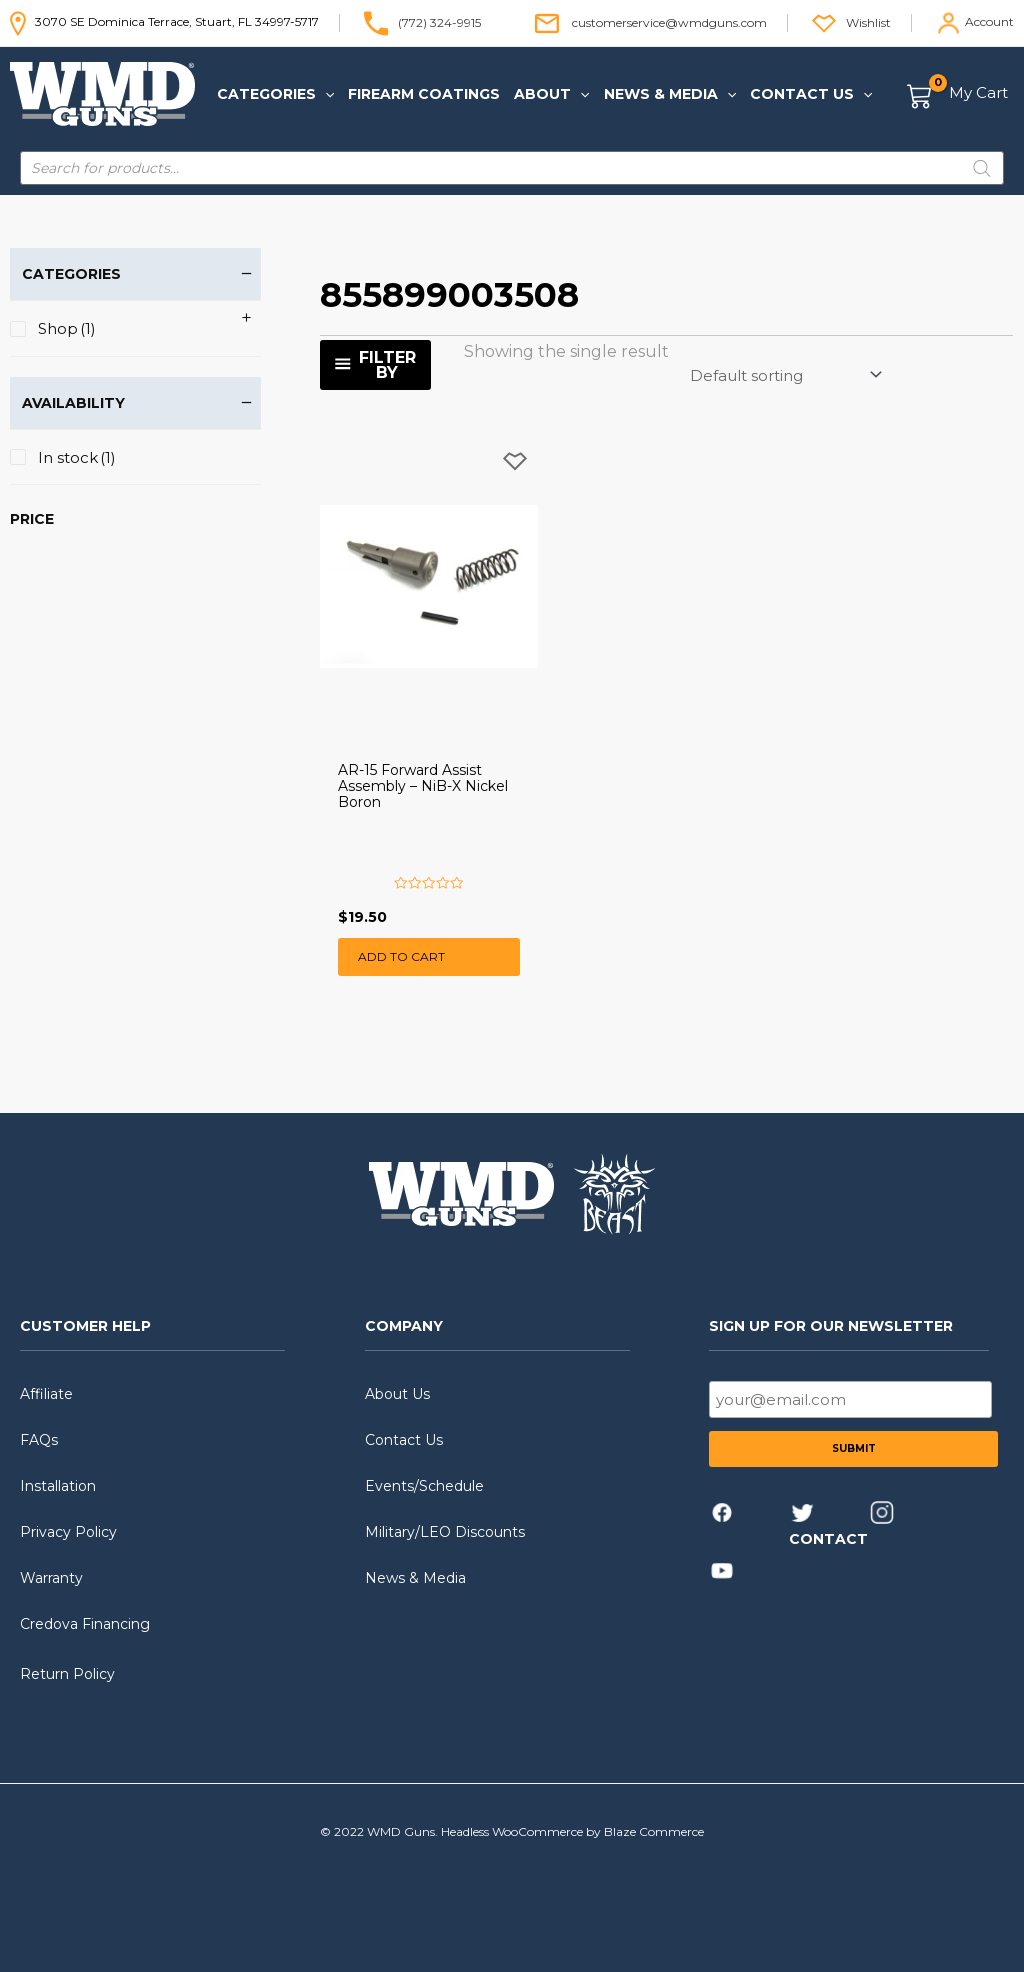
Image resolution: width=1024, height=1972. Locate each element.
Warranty (51, 1578)
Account (989, 21)
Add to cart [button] (401, 956)
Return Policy (67, 1674)
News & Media (415, 1578)
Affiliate (46, 1394)
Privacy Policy (68, 1532)
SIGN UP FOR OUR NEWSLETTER (831, 1326)
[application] (325, 94)
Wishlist (868, 21)
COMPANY (404, 1326)
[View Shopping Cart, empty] (958, 94)
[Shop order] (784, 375)
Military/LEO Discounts (445, 1532)
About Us (397, 1394)
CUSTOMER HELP (85, 1326)
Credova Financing (85, 1624)
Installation (58, 1486)
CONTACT (828, 1539)
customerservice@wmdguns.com (669, 21)
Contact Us (404, 1440)
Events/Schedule (424, 1486)
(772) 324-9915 (439, 21)
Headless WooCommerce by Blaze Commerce (572, 1831)
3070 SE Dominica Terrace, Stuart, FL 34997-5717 (164, 21)
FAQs (39, 1440)
